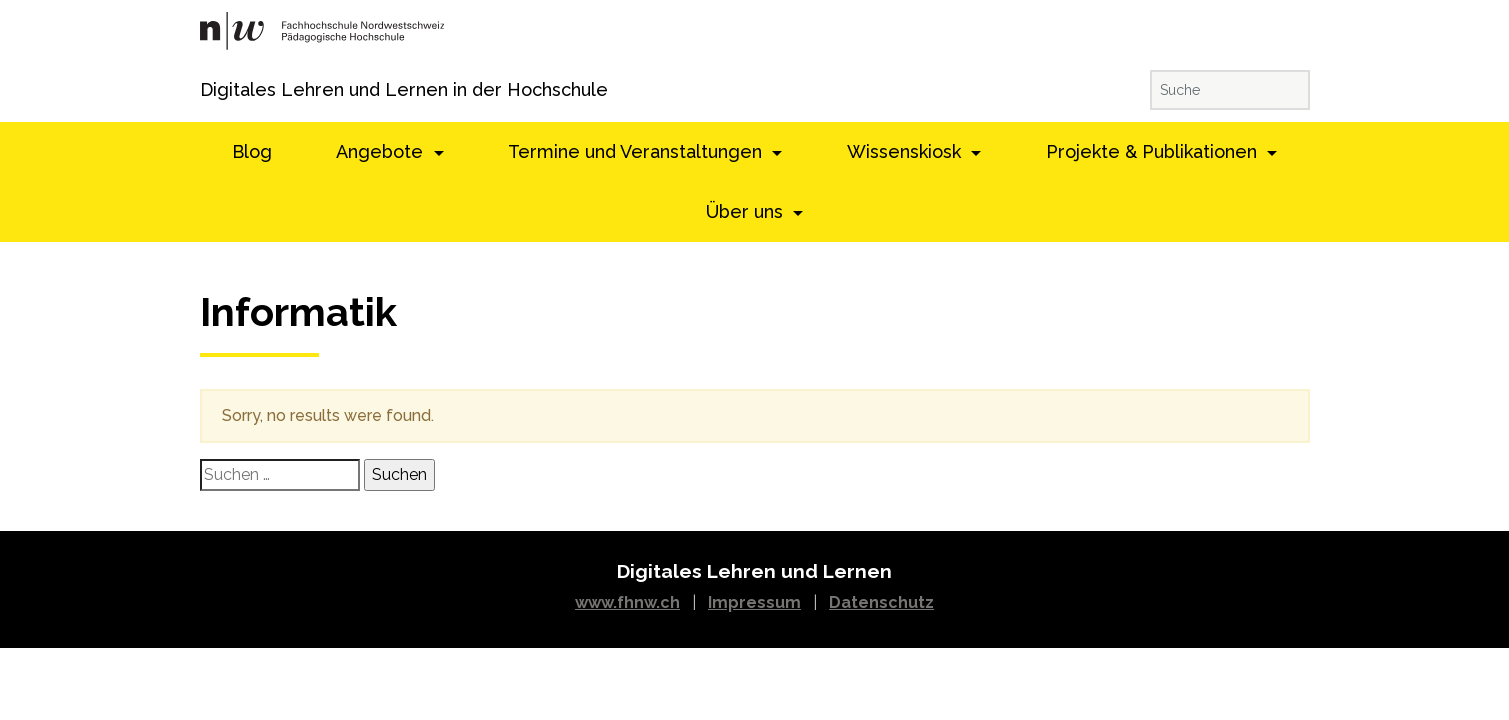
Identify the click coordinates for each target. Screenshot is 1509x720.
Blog (252, 151)
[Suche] (1230, 90)
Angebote (382, 151)
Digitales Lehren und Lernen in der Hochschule (227, 89)
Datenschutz (881, 602)
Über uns (747, 211)
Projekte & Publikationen (1154, 151)
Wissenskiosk (906, 151)
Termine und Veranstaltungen (637, 151)
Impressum (754, 602)
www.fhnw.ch (627, 602)
